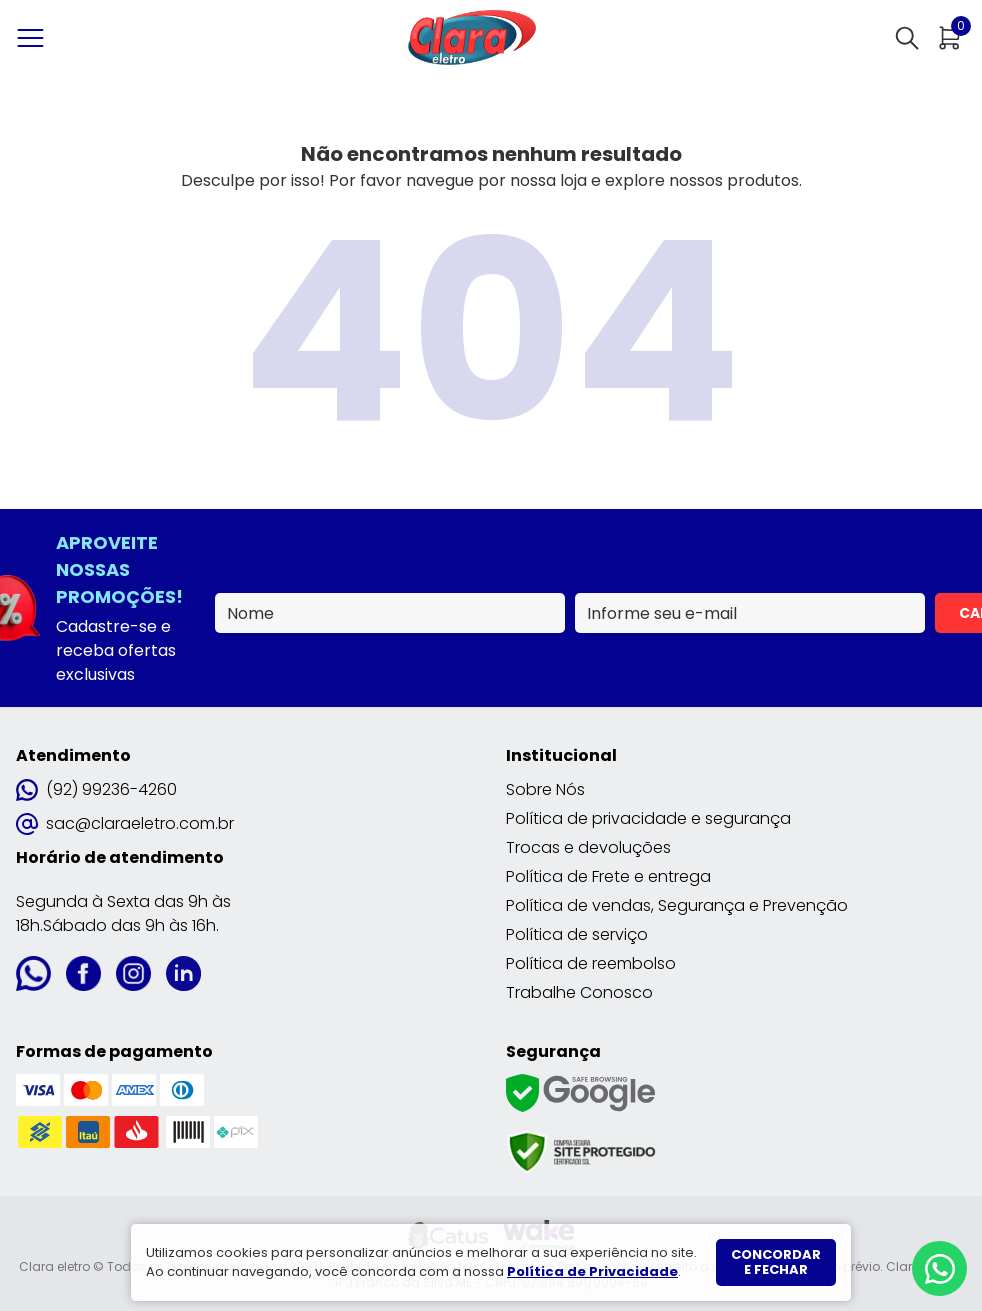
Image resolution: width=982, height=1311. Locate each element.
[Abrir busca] (907, 38)
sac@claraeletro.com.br (125, 823)
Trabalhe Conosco (579, 992)
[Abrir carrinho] (950, 38)
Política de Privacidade (592, 1271)
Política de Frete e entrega (608, 876)
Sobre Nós (545, 789)
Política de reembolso (591, 963)
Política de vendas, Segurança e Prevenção (677, 905)
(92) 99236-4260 (96, 789)
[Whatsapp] (939, 1268)
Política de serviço (577, 934)
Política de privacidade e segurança (648, 818)
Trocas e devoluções (588, 847)
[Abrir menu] (34, 38)
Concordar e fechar (776, 1262)
